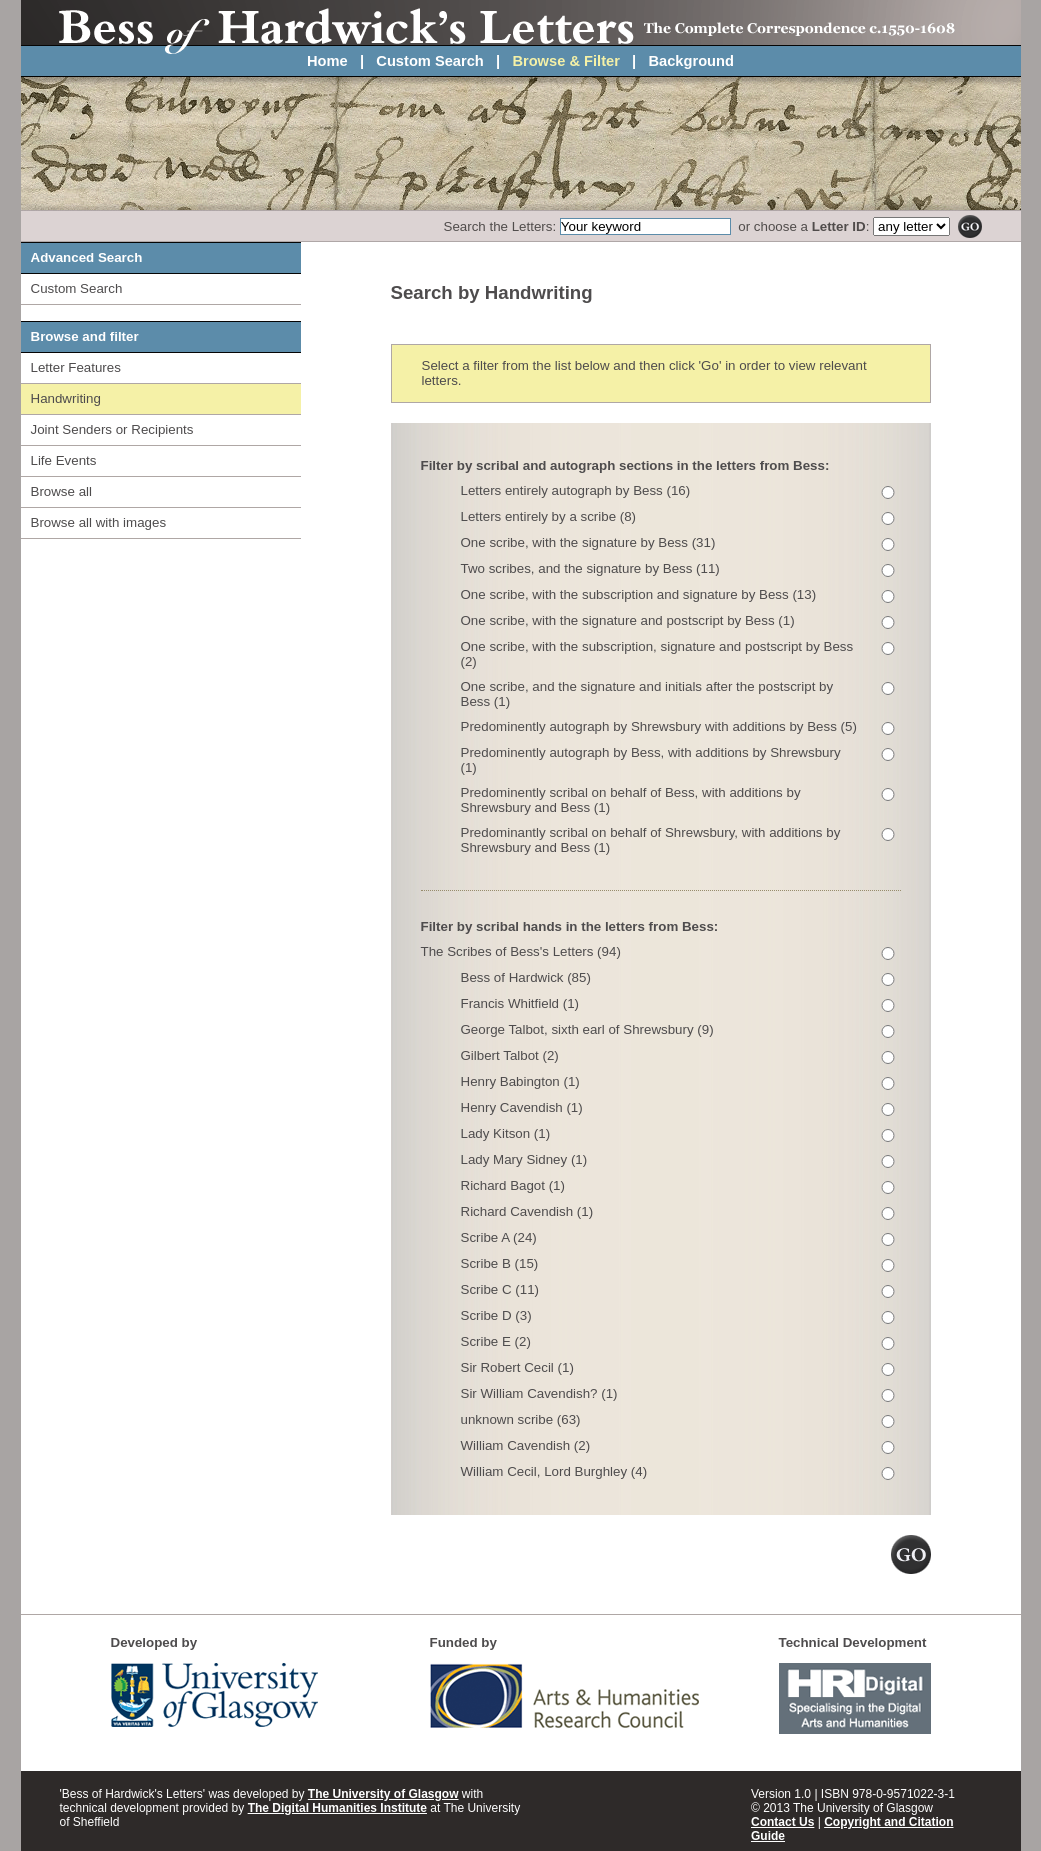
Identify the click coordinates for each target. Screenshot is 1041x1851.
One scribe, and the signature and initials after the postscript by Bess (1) (647, 694)
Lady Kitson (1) (506, 1133)
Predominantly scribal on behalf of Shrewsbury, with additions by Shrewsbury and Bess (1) (651, 840)
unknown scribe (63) (521, 1419)
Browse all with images (99, 522)
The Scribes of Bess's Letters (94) (521, 951)
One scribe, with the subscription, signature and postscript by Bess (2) (657, 654)
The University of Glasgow (383, 1794)
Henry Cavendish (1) (522, 1107)
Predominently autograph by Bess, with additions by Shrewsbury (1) (651, 760)
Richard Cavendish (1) (527, 1211)
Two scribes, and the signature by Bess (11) (590, 568)
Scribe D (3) (496, 1315)
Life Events (64, 460)
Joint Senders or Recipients (112, 429)
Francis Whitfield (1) (520, 1003)
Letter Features (76, 367)
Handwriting (66, 398)
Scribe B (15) (500, 1263)
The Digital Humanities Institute (337, 1808)
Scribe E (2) (496, 1341)
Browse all (61, 491)
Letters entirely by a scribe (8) (549, 516)
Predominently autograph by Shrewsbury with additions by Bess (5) (659, 726)
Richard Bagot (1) (513, 1185)
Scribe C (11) (500, 1289)
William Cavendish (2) (526, 1445)
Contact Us (782, 1822)
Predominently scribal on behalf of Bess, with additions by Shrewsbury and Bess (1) (631, 800)
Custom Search (430, 61)
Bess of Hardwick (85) (526, 977)
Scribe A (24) (499, 1237)
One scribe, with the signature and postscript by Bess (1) (628, 620)
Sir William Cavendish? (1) (539, 1393)
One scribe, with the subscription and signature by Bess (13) (639, 594)
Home (327, 61)
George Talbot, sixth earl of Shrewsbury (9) (587, 1029)
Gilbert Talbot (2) (510, 1055)
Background (691, 61)
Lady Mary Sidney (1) (524, 1159)
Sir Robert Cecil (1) (517, 1367)
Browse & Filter (566, 61)
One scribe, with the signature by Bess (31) (588, 542)
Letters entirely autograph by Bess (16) (576, 490)
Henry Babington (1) (520, 1081)
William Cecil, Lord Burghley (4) (554, 1471)
